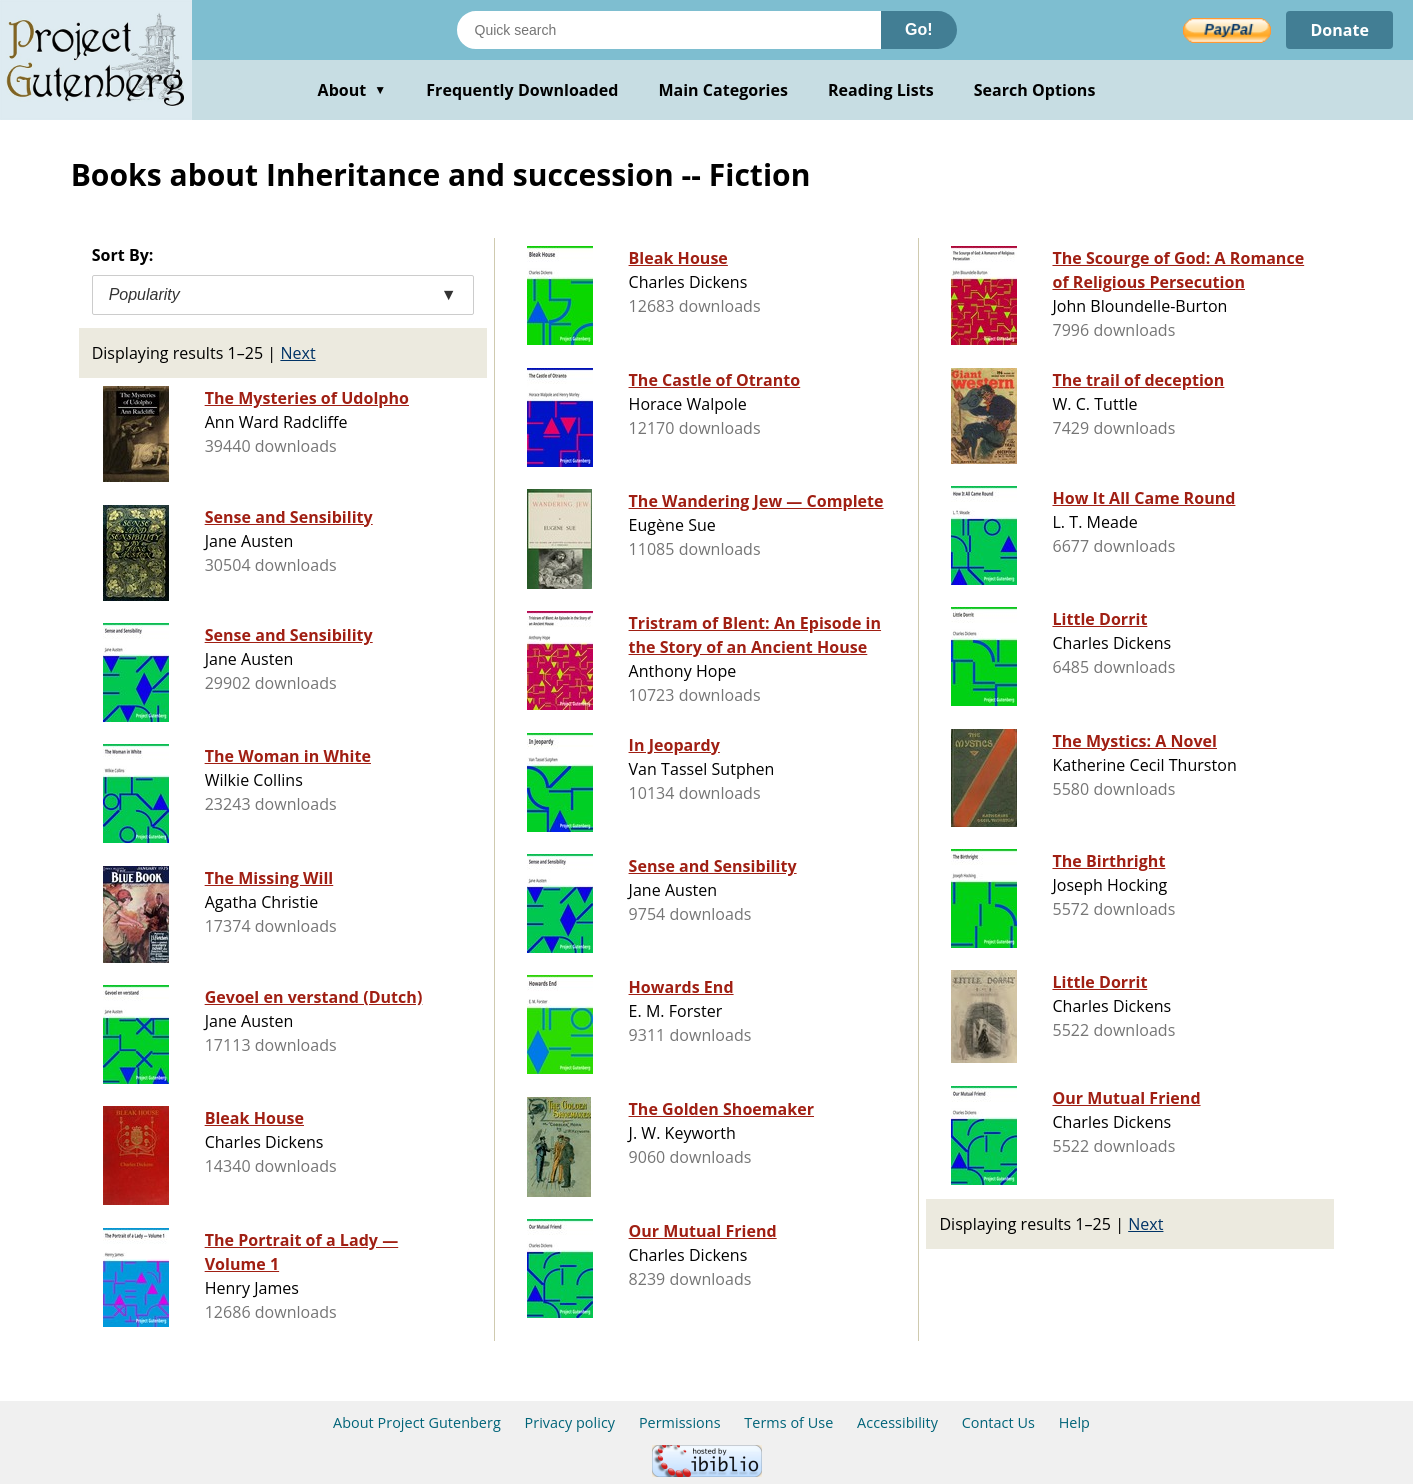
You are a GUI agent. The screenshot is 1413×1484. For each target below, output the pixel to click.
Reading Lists (881, 90)
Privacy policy (570, 1422)
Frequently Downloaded (522, 90)
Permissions (680, 1422)
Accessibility (897, 1422)
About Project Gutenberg (417, 1422)
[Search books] (669, 30)
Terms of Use (788, 1422)
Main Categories (723, 90)
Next (297, 353)
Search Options (1035, 90)
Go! (919, 29)
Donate (1339, 30)
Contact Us (998, 1422)
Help (1074, 1422)
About (352, 90)
